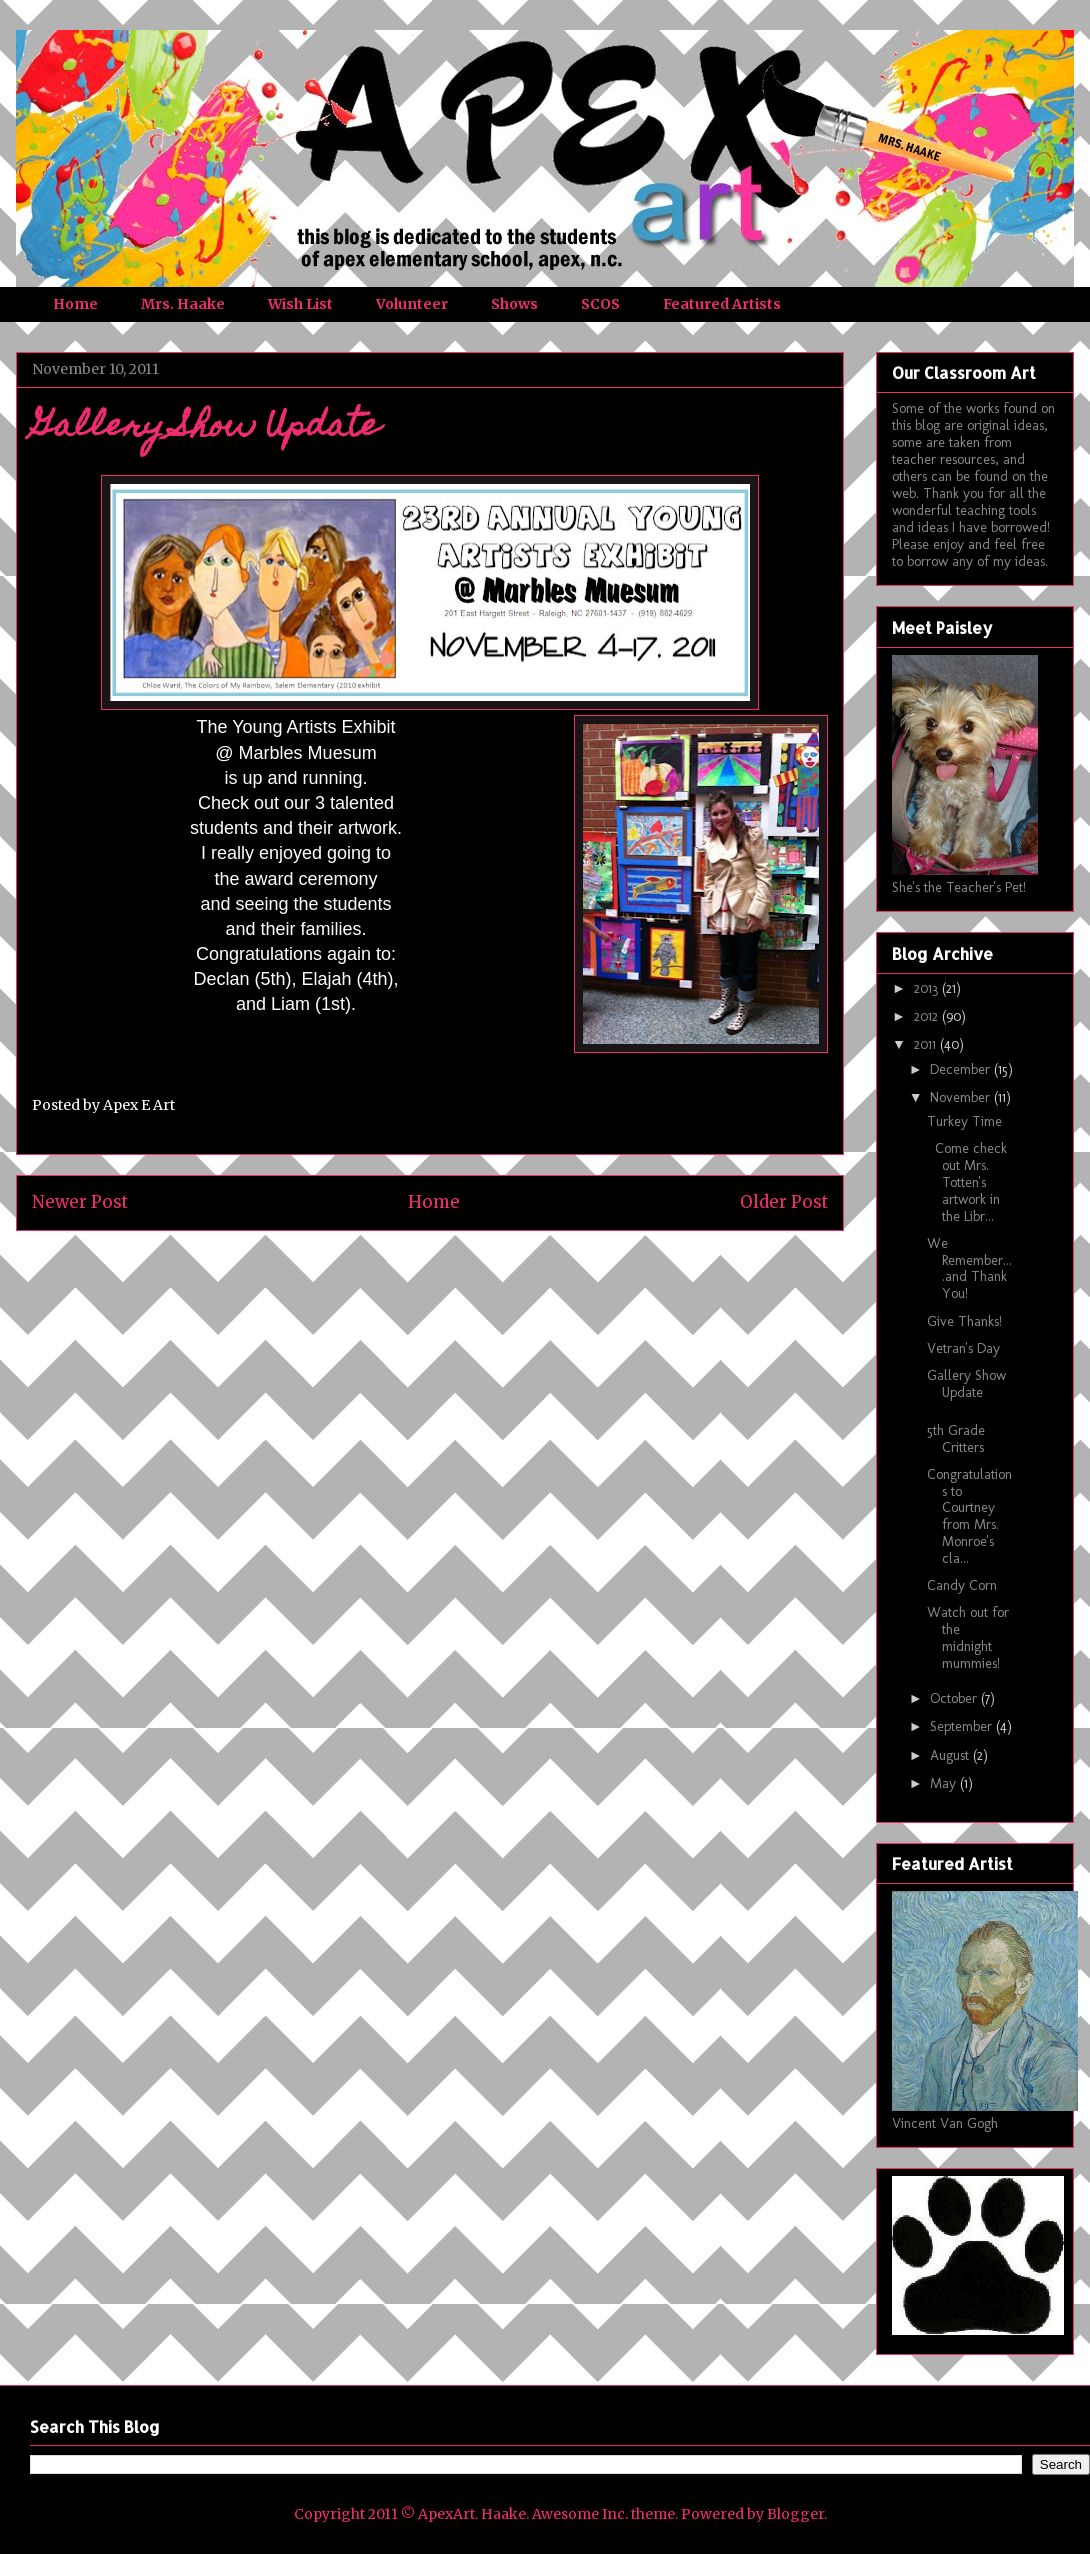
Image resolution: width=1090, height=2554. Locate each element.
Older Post (784, 1202)
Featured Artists (722, 304)
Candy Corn (962, 1585)
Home (75, 304)
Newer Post (80, 1202)
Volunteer (412, 304)
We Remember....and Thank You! (969, 1268)
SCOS (600, 304)
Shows (514, 304)
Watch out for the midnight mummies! (968, 1637)
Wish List (300, 304)
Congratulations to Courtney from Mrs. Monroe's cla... (969, 1516)
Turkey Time (964, 1121)
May (945, 1783)
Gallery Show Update (966, 1384)
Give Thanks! (964, 1321)
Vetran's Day (963, 1348)
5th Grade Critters (956, 1439)
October (955, 1698)
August (951, 1755)
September (963, 1726)
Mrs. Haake (183, 304)
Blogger (795, 2514)
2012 (928, 1016)
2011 (927, 1044)
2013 (928, 988)
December (962, 1069)
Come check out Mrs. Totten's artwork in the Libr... (967, 1182)
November (962, 1097)
